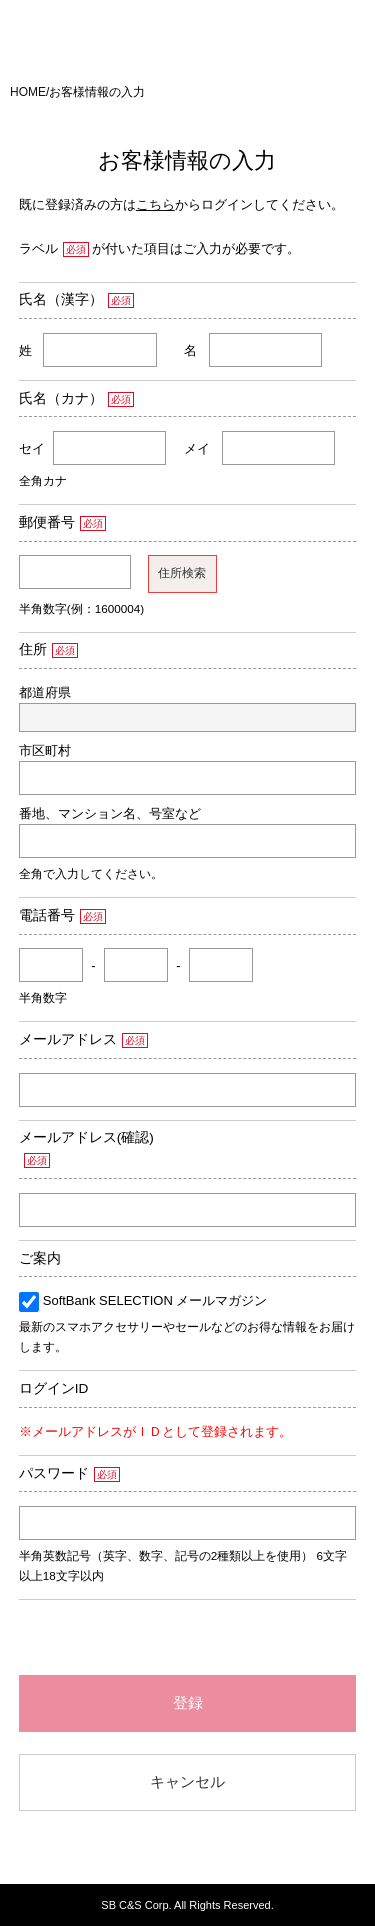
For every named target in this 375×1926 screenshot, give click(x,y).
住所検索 (182, 573)
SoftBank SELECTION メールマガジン (155, 1300)
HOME (28, 92)
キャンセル (187, 1781)
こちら (155, 204)
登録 (188, 1702)
